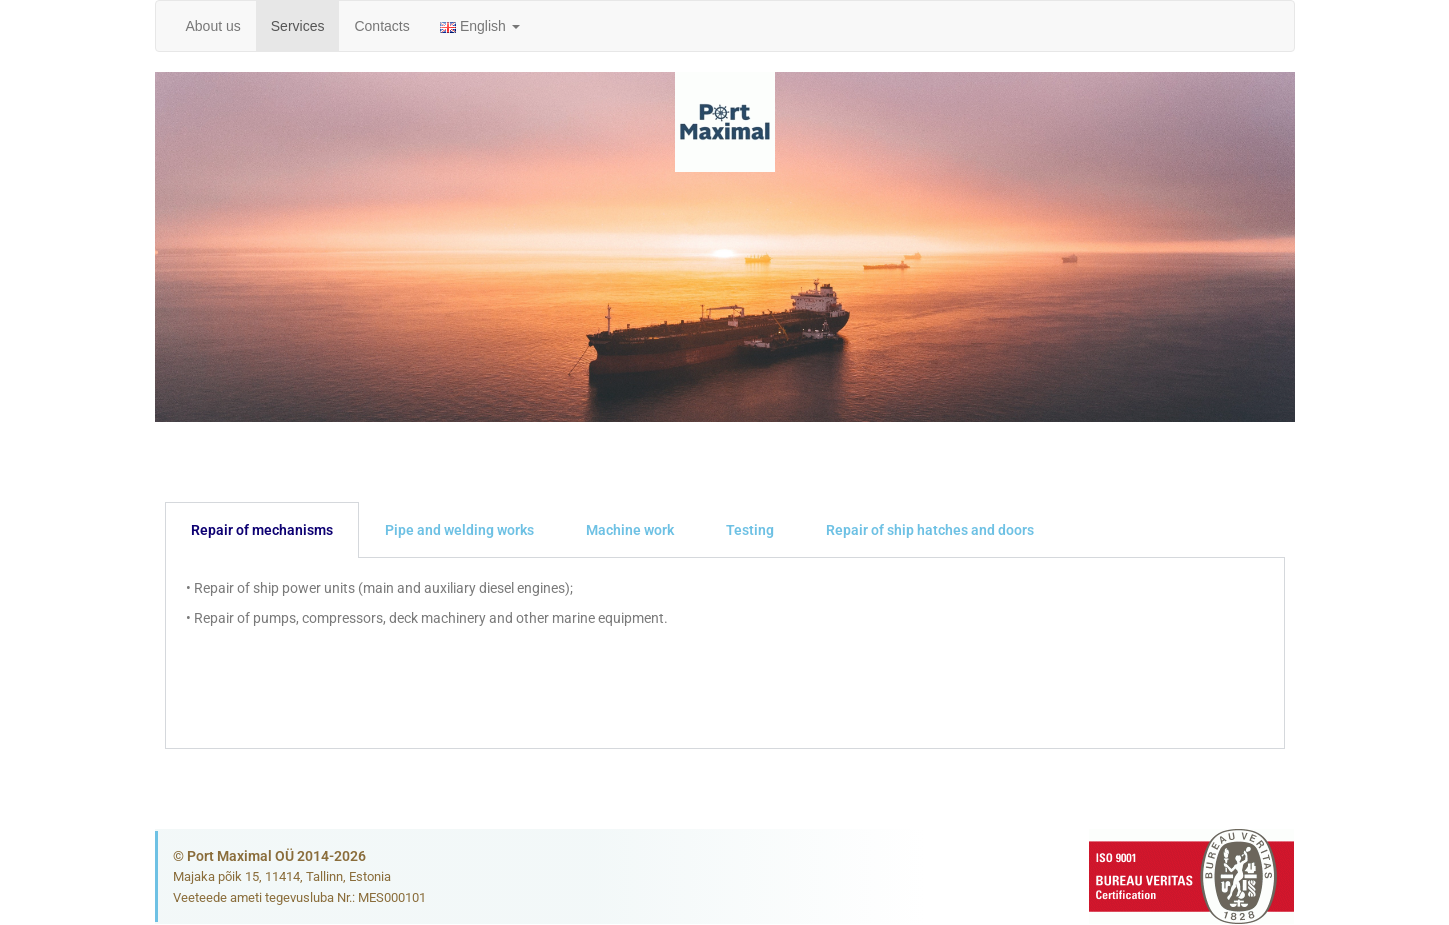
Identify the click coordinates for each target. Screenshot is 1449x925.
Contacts (381, 26)
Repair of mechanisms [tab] (262, 530)
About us (213, 26)
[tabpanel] (725, 653)
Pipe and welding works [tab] (459, 530)
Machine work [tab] (630, 530)
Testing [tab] (750, 530)
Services (298, 26)
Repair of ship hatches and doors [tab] (930, 530)
